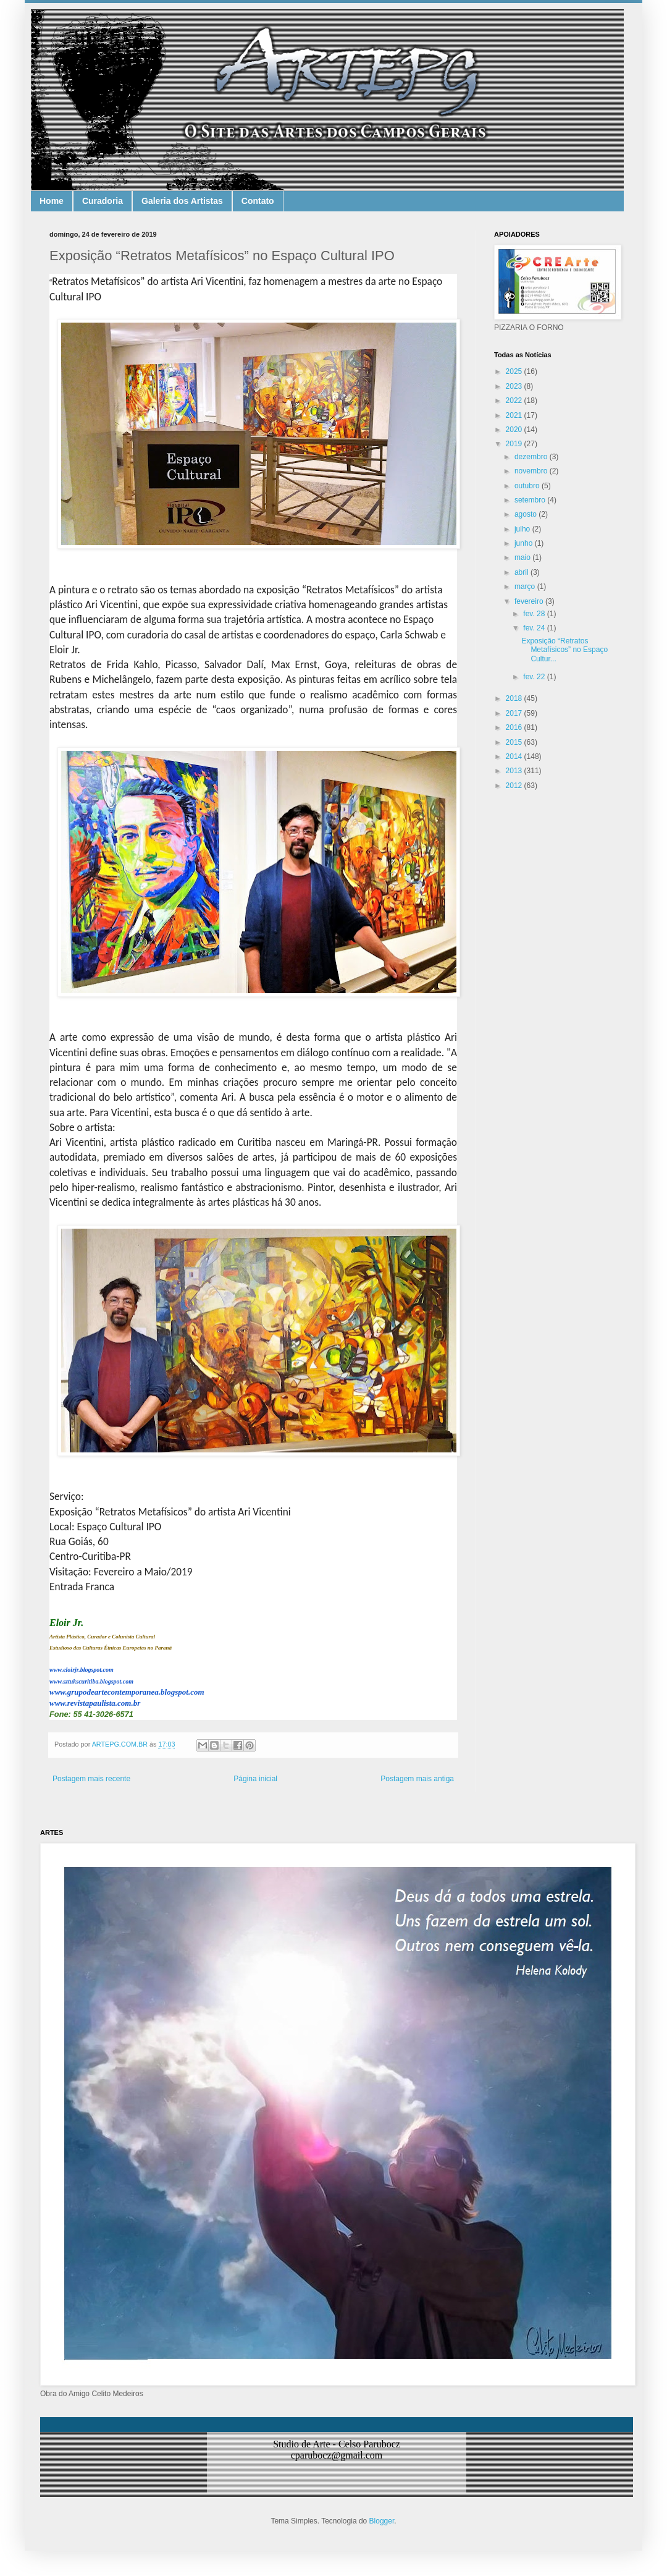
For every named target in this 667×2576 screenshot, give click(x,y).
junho (524, 543)
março (525, 586)
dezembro (532, 456)
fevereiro (529, 601)
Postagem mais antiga (417, 1778)
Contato (257, 201)
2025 (515, 371)
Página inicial (255, 1778)
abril (522, 572)
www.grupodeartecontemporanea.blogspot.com (126, 1692)
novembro (532, 471)
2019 (515, 443)
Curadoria (102, 201)
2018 (515, 698)
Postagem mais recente (91, 1778)
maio (523, 557)
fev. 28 (535, 613)
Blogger (382, 2521)
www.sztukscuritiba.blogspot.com (91, 1681)
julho (523, 529)
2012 (515, 785)
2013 (515, 770)
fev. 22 (535, 676)
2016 (515, 727)
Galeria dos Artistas (182, 201)
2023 (515, 386)
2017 (515, 713)
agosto (526, 514)
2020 (515, 429)
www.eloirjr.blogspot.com (81, 1669)
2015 (515, 742)
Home (52, 201)
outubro (528, 485)
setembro (530, 500)
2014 (515, 756)
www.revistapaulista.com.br (94, 1703)
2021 (515, 415)
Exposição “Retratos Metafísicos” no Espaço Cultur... (564, 650)
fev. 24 (535, 628)
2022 (515, 400)
